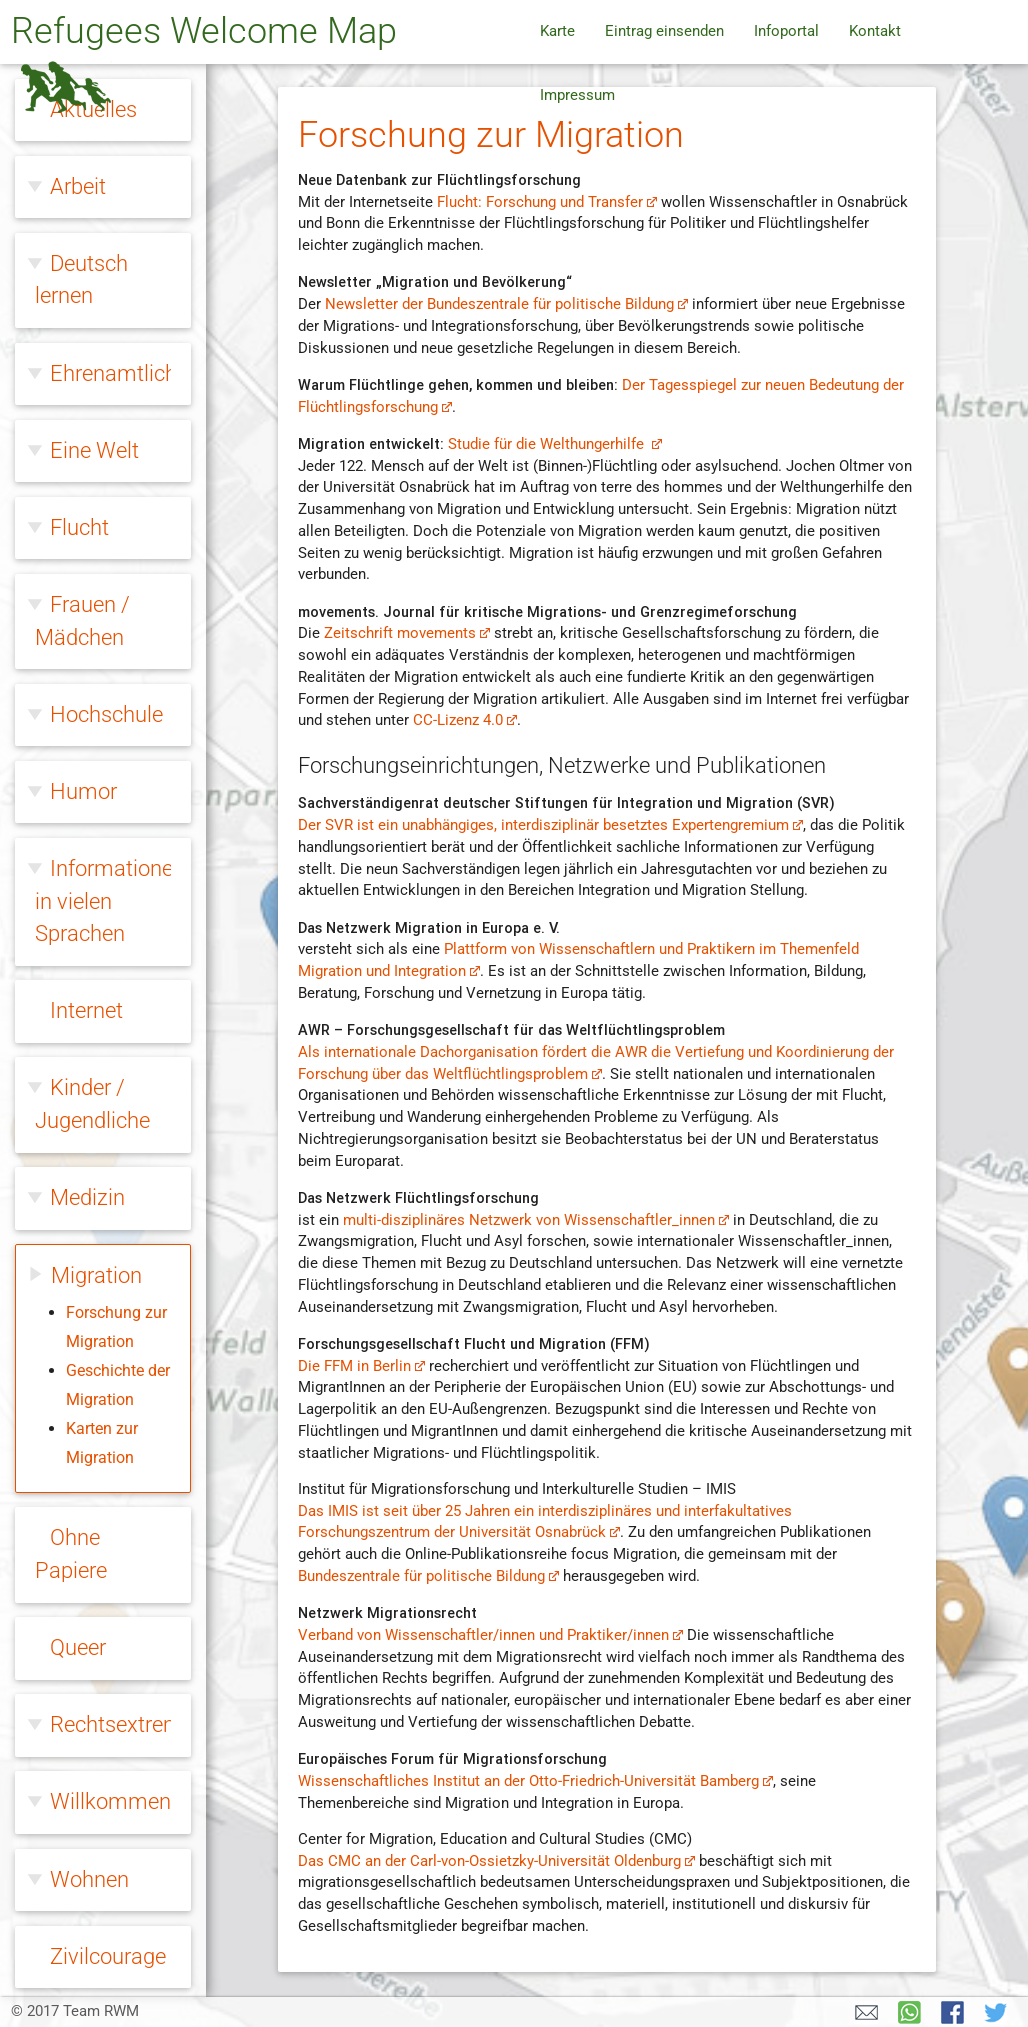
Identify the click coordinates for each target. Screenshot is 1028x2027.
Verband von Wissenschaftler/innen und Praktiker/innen (490, 1635)
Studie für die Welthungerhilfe (555, 444)
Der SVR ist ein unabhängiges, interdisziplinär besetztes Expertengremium (550, 825)
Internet (86, 1004)
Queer (78, 1641)
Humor (83, 785)
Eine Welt (94, 444)
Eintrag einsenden (664, 31)
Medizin (87, 1191)
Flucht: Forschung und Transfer (547, 202)
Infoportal (786, 31)
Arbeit (78, 180)
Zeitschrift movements (407, 633)
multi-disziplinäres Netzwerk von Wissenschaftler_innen (536, 1220)
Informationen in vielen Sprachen (110, 895)
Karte (557, 31)
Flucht (79, 521)
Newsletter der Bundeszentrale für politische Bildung (506, 304)
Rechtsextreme (122, 1718)
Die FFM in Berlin (361, 1366)
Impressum (577, 95)
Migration (96, 1269)
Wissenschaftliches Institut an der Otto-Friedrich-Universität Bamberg (535, 1781)
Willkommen (110, 1795)
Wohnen (89, 1873)
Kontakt (875, 31)
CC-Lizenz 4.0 (465, 720)
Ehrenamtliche (119, 367)
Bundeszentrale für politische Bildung (428, 1576)
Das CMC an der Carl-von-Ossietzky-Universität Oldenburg (496, 1861)
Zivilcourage (108, 1950)
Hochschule (106, 708)
